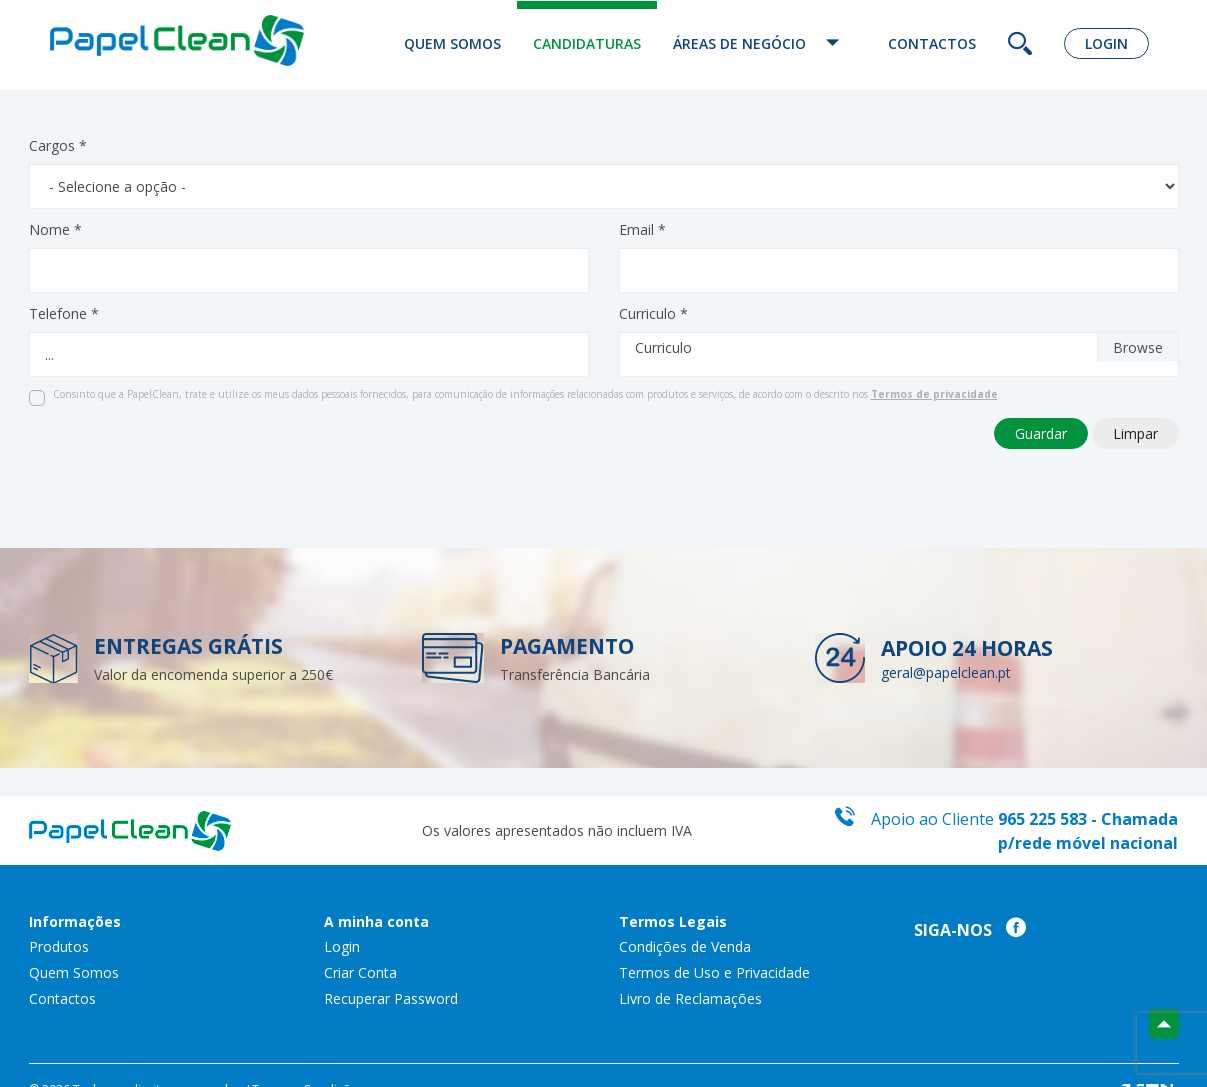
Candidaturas (587, 43)
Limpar (1135, 433)
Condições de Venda (685, 946)
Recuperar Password (391, 998)
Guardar (1041, 433)
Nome (55, 229)
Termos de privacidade (934, 394)
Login (1106, 43)
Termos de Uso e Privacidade (714, 972)
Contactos (932, 43)
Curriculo (653, 313)
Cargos (58, 145)
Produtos (59, 946)
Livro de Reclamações (690, 998)
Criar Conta (360, 972)
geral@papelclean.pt (946, 672)
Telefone (64, 313)
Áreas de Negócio (764, 43)
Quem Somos (452, 43)
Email (642, 229)
